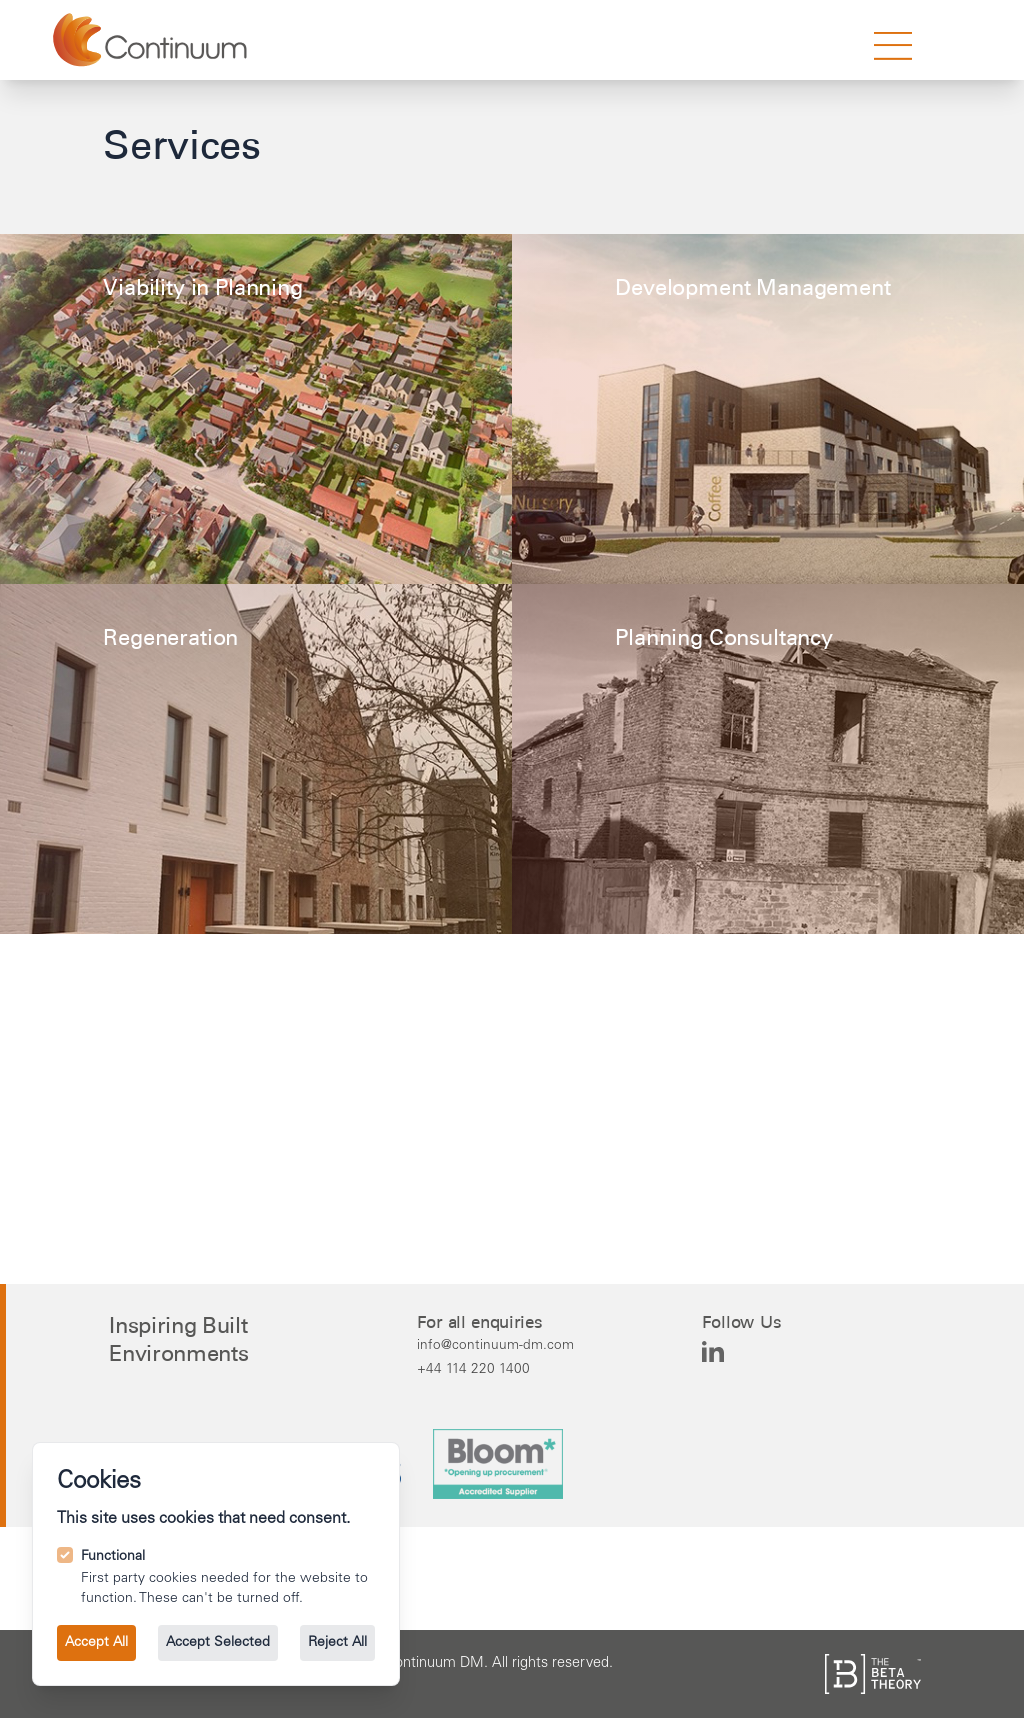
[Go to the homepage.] (152, 40)
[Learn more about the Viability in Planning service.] (256, 409)
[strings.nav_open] (893, 46)
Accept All (96, 1643)
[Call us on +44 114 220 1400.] (495, 1369)
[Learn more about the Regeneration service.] (256, 759)
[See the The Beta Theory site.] (873, 1674)
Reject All (337, 1643)
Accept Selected (218, 1643)
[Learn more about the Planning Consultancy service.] (755, 767)
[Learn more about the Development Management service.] (768, 409)
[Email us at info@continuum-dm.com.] (495, 1345)
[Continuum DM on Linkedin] (713, 1352)
